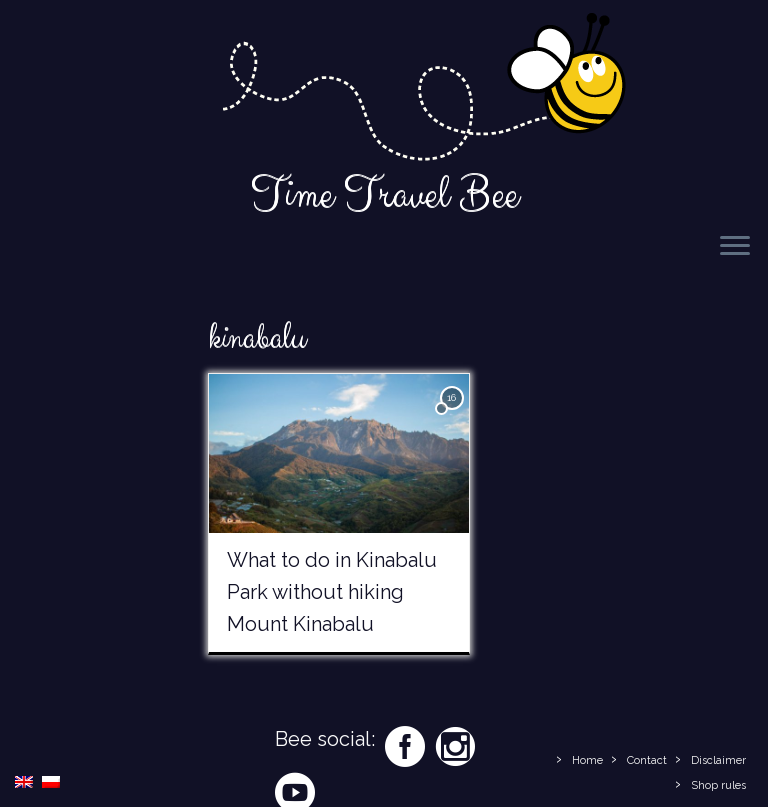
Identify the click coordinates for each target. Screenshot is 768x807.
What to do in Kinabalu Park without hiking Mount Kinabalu (332, 592)
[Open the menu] (735, 247)
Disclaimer (718, 760)
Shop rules (718, 785)
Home (587, 760)
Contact (647, 760)
